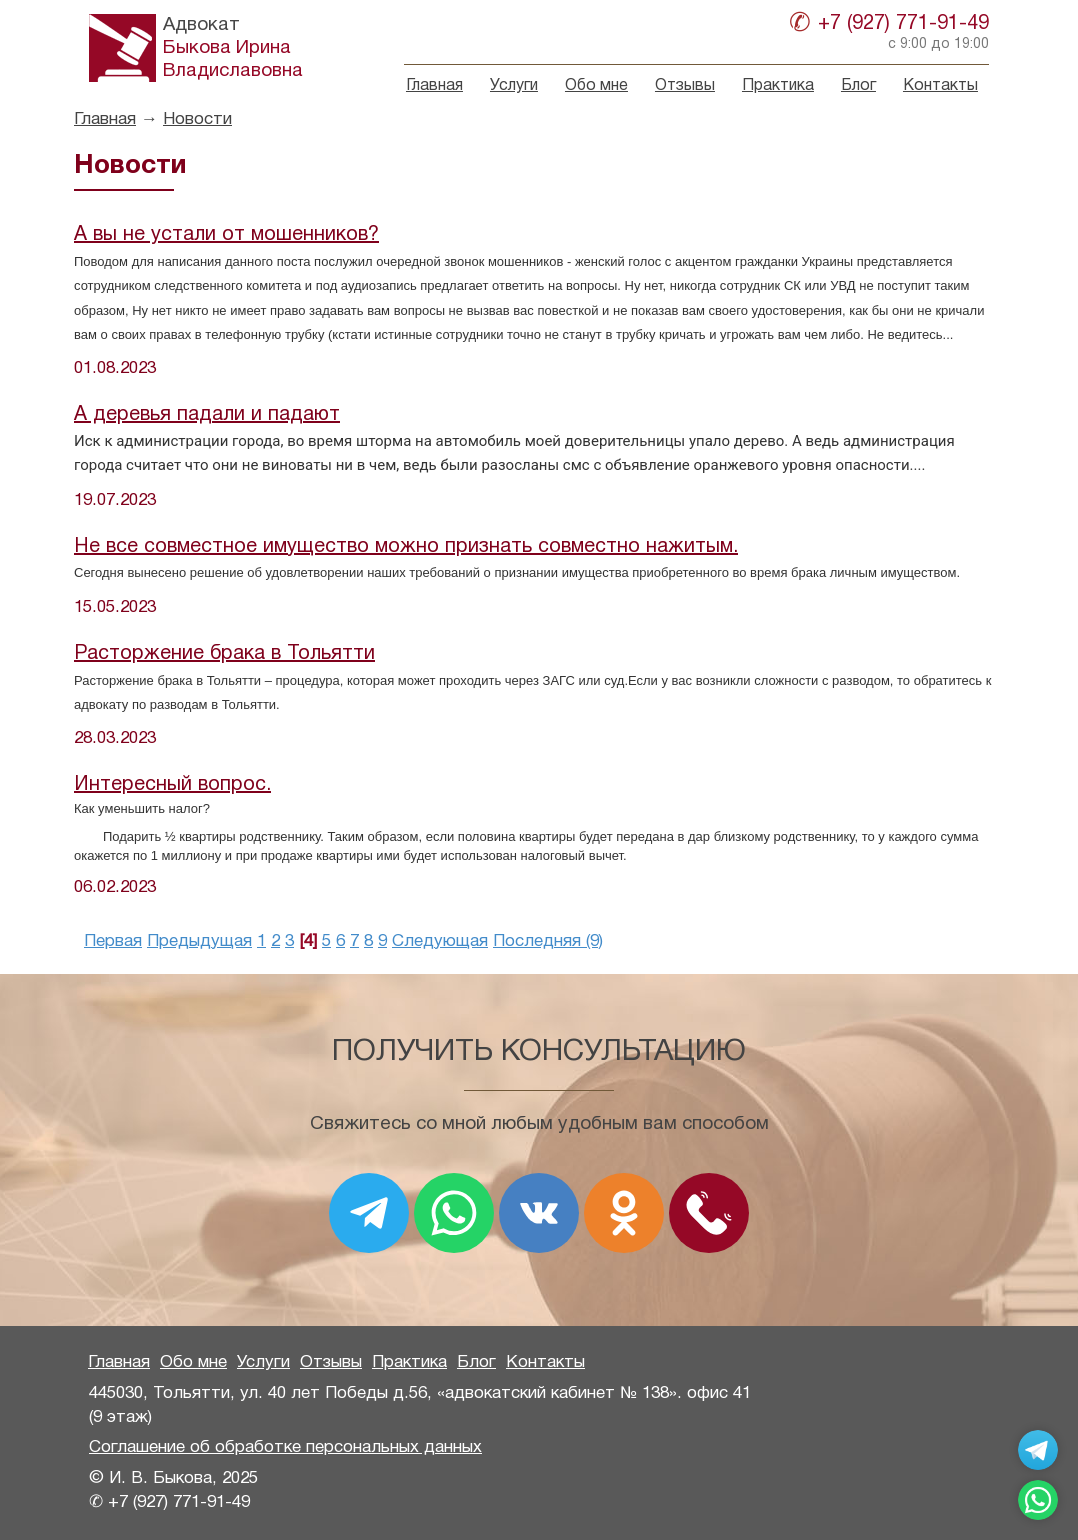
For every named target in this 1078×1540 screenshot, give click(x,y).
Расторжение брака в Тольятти (224, 654)
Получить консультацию (539, 1052)
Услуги (514, 86)
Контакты (940, 86)
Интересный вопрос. (172, 785)
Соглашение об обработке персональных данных (285, 1447)
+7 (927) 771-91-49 (903, 24)
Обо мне (596, 86)
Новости (197, 119)
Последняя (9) (548, 941)
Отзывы (685, 86)
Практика (778, 86)
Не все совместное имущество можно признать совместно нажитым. (406, 547)
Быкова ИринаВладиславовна (233, 48)
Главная (434, 86)
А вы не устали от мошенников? (226, 235)
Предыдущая (199, 941)
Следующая (440, 941)
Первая (113, 941)
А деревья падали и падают (207, 415)
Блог (858, 86)
